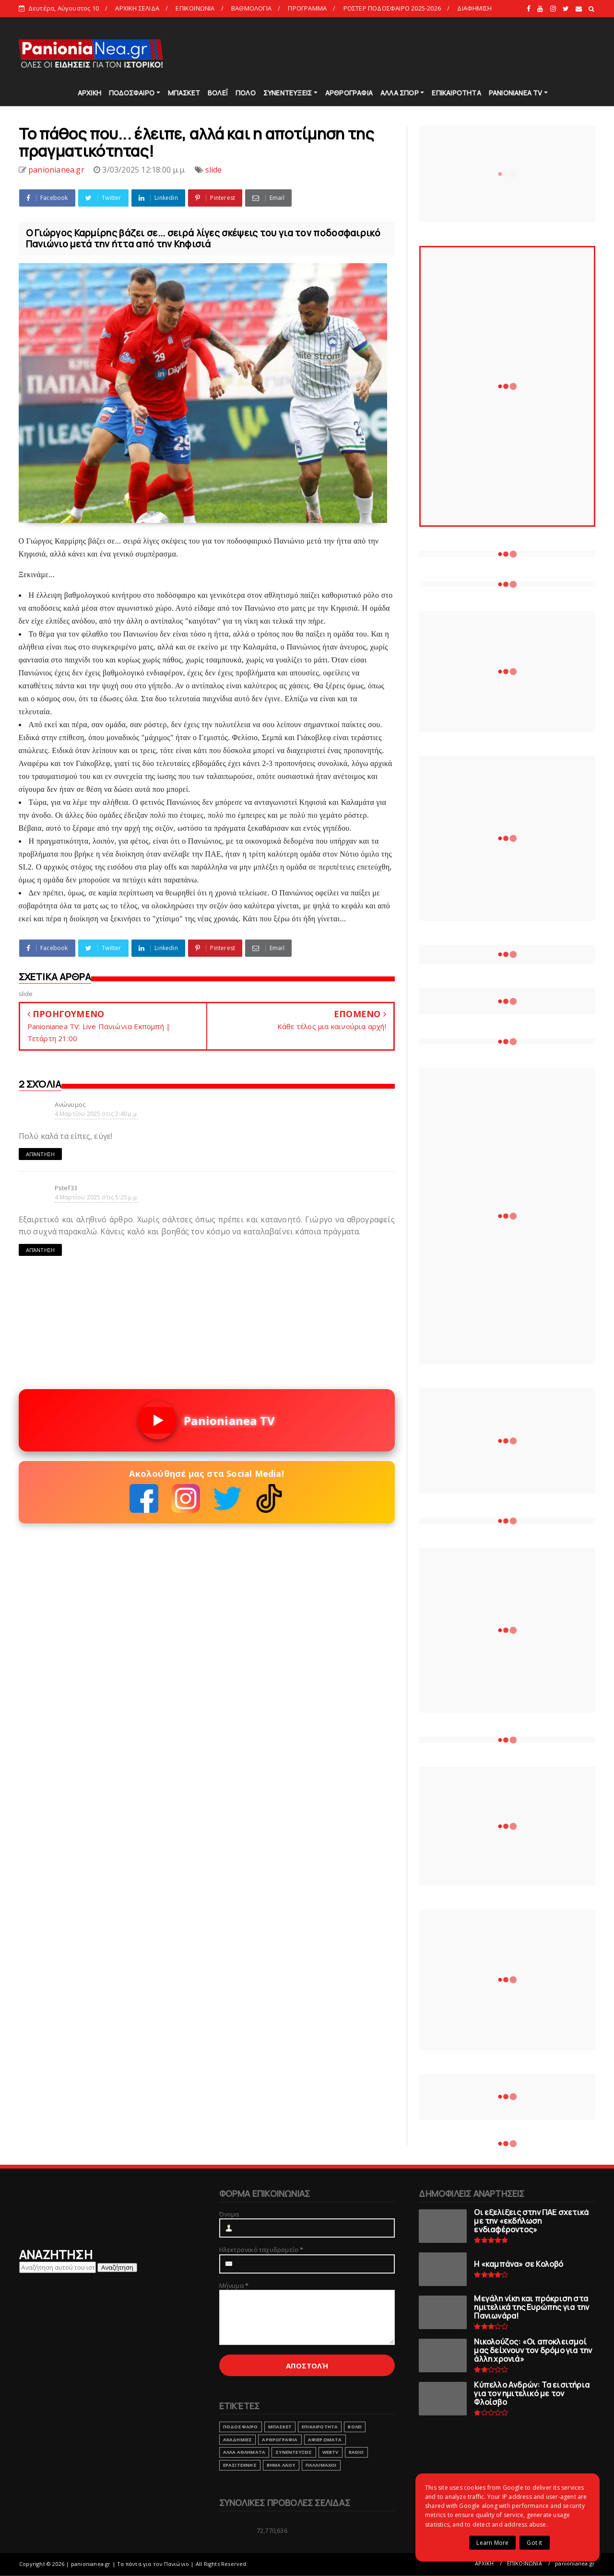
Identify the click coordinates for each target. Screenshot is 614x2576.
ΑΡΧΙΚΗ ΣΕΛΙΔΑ (137, 8)
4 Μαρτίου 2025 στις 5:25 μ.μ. (97, 1197)
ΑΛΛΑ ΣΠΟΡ (399, 92)
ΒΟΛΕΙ (355, 2427)
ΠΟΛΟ (246, 92)
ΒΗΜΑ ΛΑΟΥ (281, 2465)
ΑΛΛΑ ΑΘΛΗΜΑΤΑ (244, 2452)
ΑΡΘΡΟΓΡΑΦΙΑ (349, 92)
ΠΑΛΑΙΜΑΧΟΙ (321, 2465)
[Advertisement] (421, 52)
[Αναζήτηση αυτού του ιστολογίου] (57, 2267)
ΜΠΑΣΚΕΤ (184, 92)
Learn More (492, 2543)
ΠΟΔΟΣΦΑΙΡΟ (131, 92)
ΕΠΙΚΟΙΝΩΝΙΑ (195, 8)
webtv (330, 2452)
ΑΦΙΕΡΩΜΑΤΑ (325, 2440)
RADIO (356, 2452)
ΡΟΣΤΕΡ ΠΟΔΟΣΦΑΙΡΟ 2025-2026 (392, 8)
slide (213, 169)
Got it (534, 2543)
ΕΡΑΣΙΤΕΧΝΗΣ (240, 2465)
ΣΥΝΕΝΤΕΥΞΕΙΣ (287, 92)
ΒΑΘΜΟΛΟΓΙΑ (251, 8)
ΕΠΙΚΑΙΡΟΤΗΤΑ (456, 92)
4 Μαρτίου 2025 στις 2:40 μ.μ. (97, 1114)
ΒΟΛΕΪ (218, 92)
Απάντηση (40, 1154)
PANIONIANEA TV (516, 92)
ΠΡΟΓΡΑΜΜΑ (307, 8)
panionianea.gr (575, 2563)
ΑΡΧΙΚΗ (89, 92)
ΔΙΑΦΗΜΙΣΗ (474, 8)
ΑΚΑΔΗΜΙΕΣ (237, 2440)
